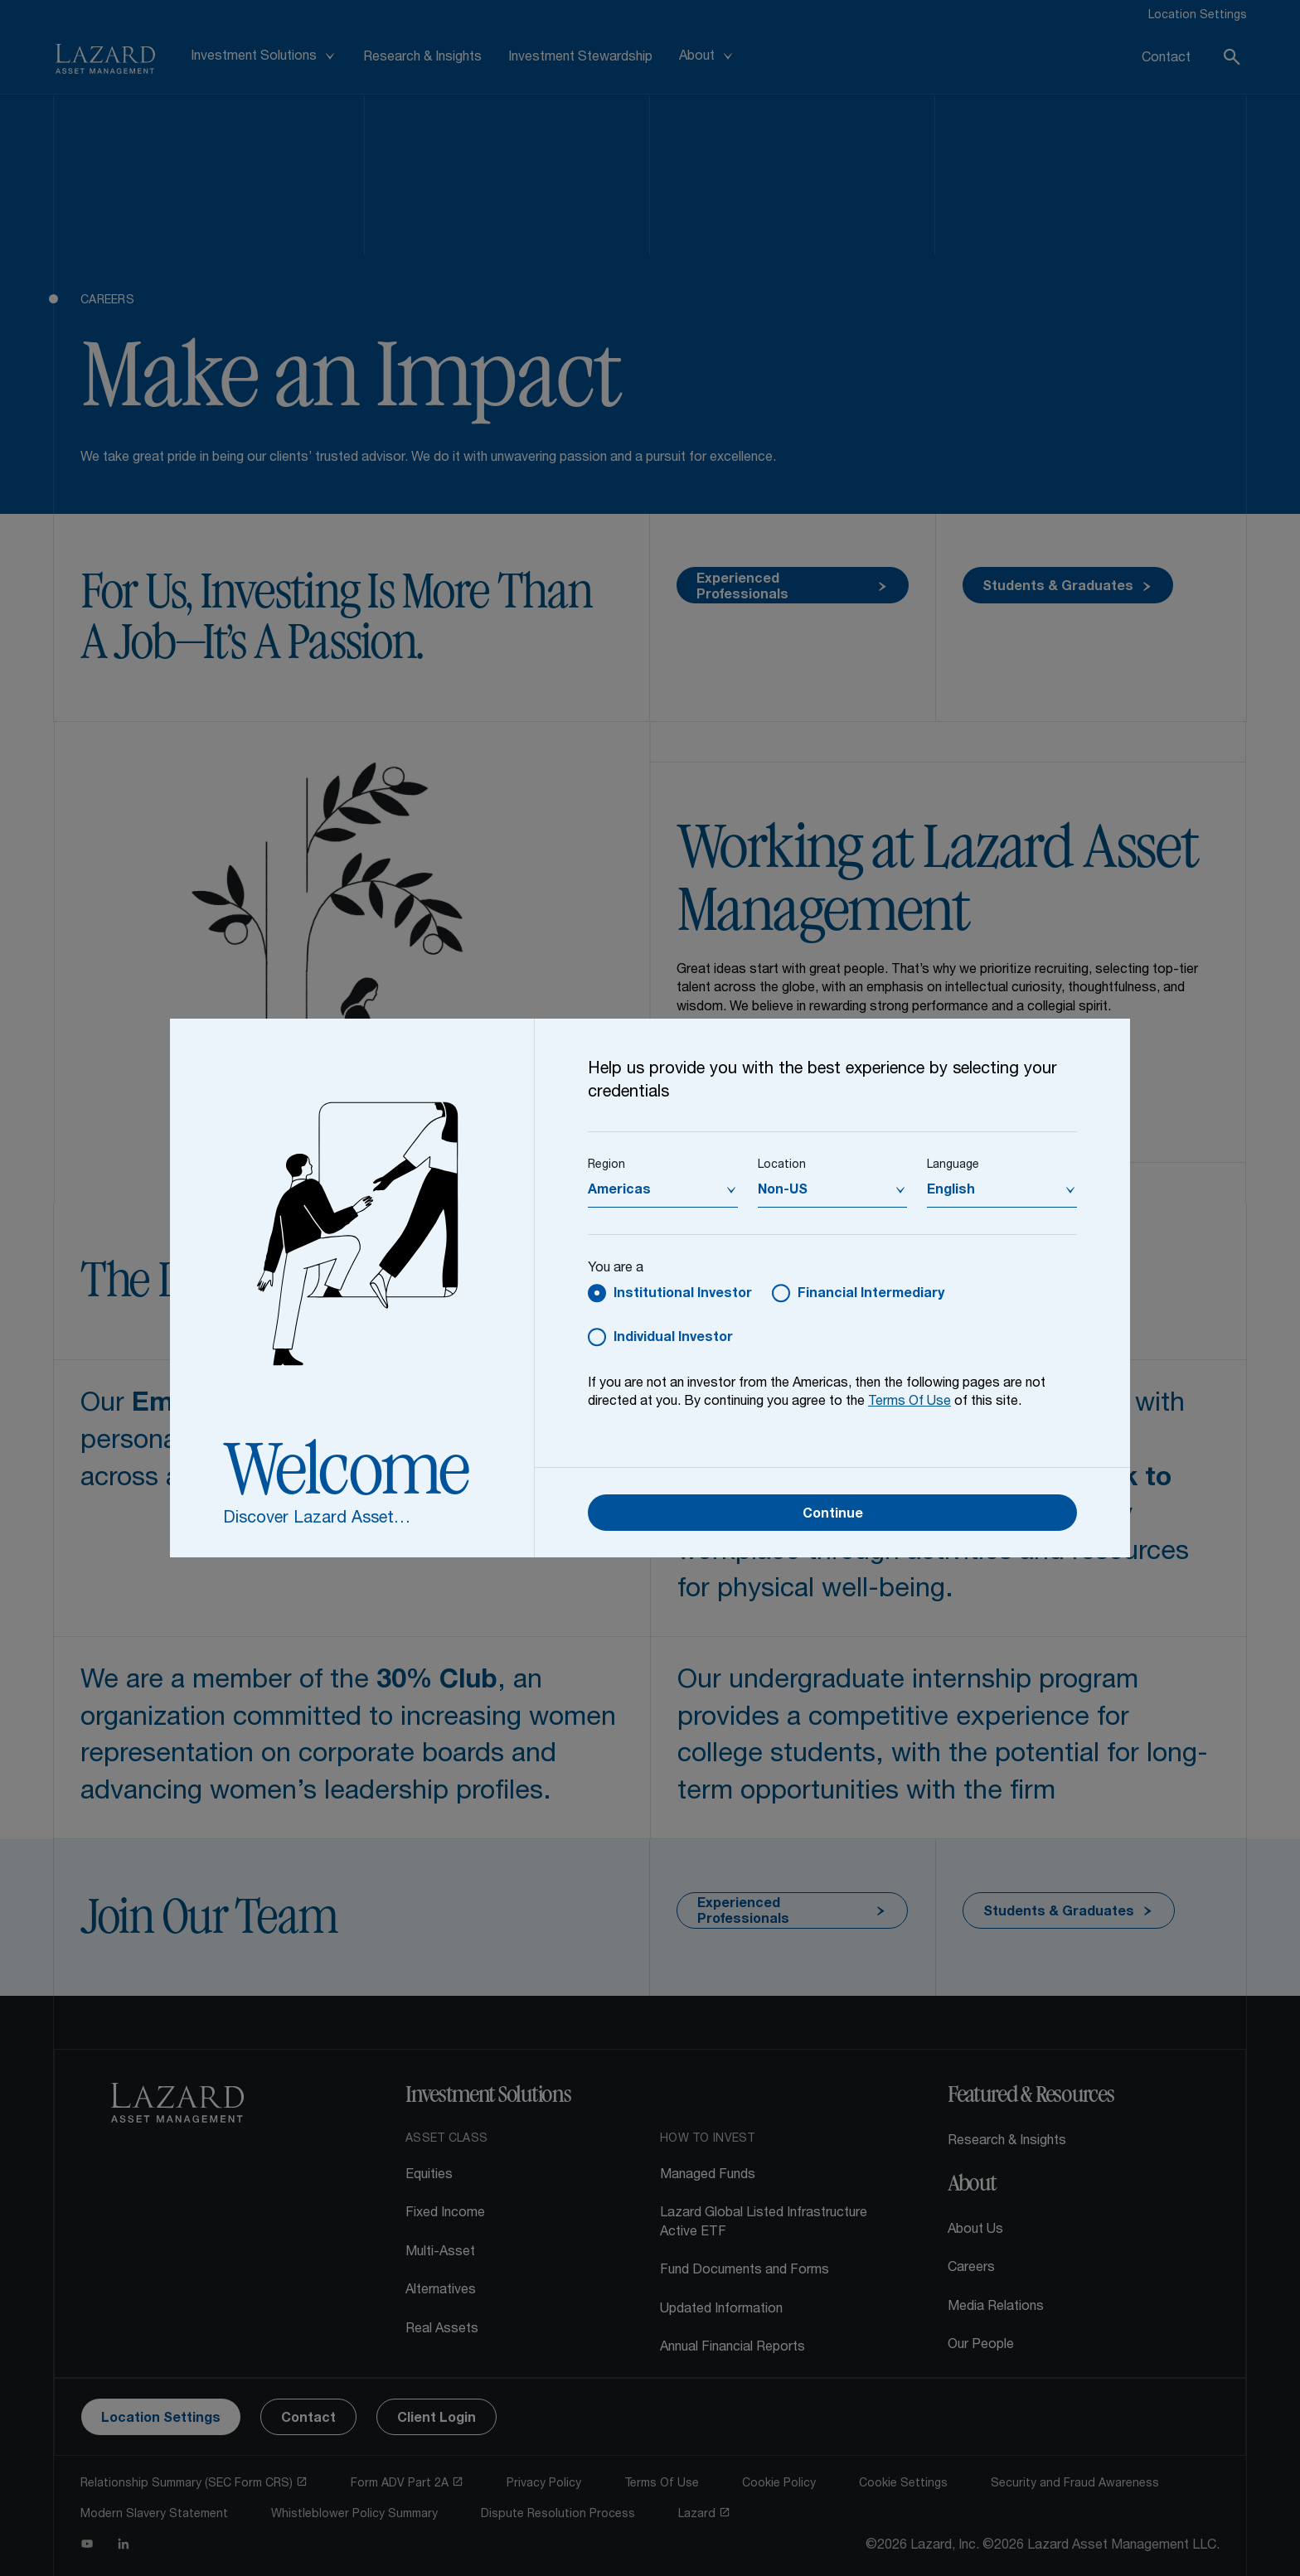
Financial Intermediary (871, 1294)
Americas (619, 1191)
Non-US (783, 1191)
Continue (833, 1515)
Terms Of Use (909, 1402)
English (951, 1191)
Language (953, 1165)
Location (782, 1165)
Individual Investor (673, 1338)
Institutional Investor (683, 1294)
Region (606, 1165)
